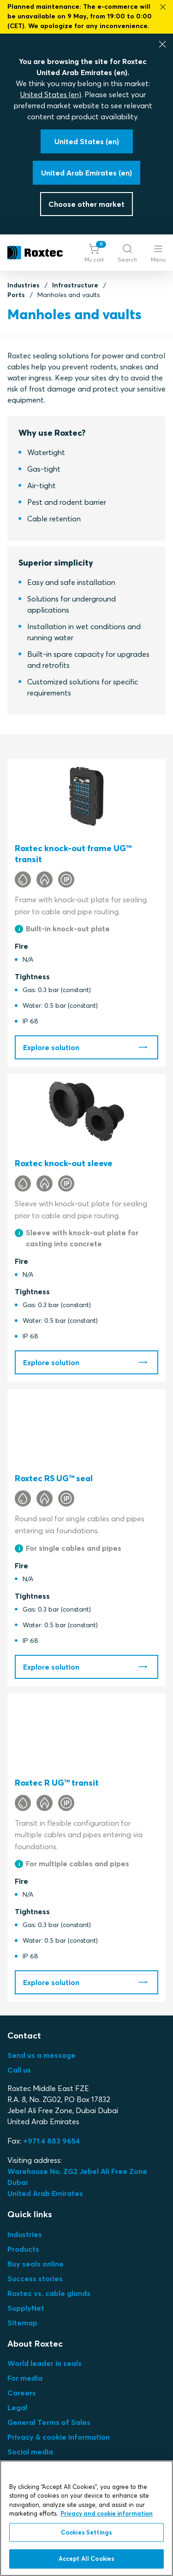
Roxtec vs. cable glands (48, 2293)
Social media (30, 2451)
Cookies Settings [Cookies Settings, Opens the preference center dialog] (86, 2532)
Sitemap (22, 2322)
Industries (23, 285)
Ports (16, 295)
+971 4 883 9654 (51, 2140)
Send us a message (41, 2055)
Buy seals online (35, 2263)
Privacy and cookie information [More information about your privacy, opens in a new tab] (106, 2513)
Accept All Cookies (86, 2558)
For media (24, 2378)
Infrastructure (75, 285)
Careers (21, 2392)
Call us (19, 2069)
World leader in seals (44, 2363)
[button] (94, 253)
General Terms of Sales (48, 2422)
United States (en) (50, 94)
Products (23, 2249)
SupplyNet (25, 2308)
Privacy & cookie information (58, 2437)
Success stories (35, 2278)
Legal (17, 2407)
